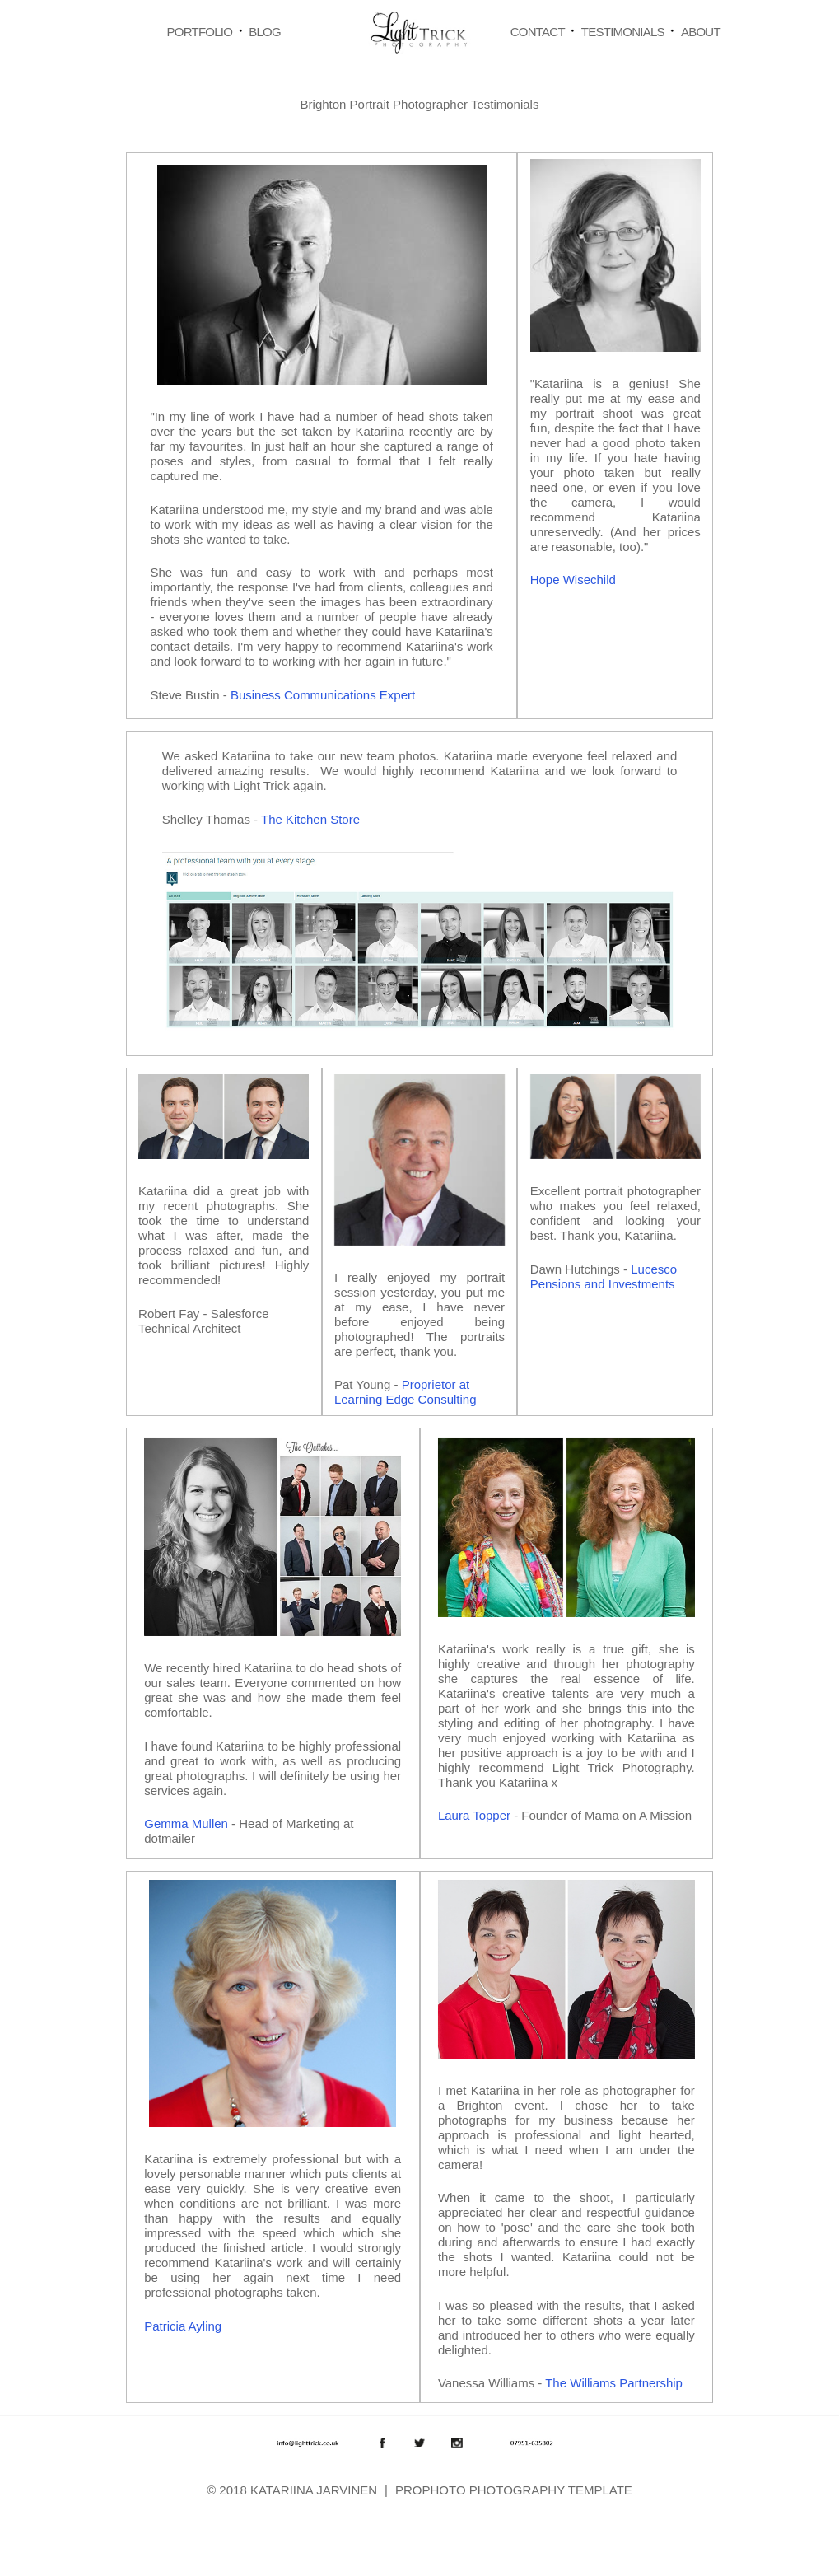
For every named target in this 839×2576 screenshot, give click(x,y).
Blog (265, 32)
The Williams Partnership (614, 2383)
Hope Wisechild (573, 580)
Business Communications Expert (323, 695)
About (700, 32)
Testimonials (622, 32)
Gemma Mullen (186, 1823)
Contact (537, 32)
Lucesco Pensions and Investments (603, 1276)
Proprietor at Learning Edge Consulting (405, 1391)
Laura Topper (474, 1815)
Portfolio (200, 32)
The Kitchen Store (310, 819)
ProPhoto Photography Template (513, 2490)
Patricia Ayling (182, 2326)
